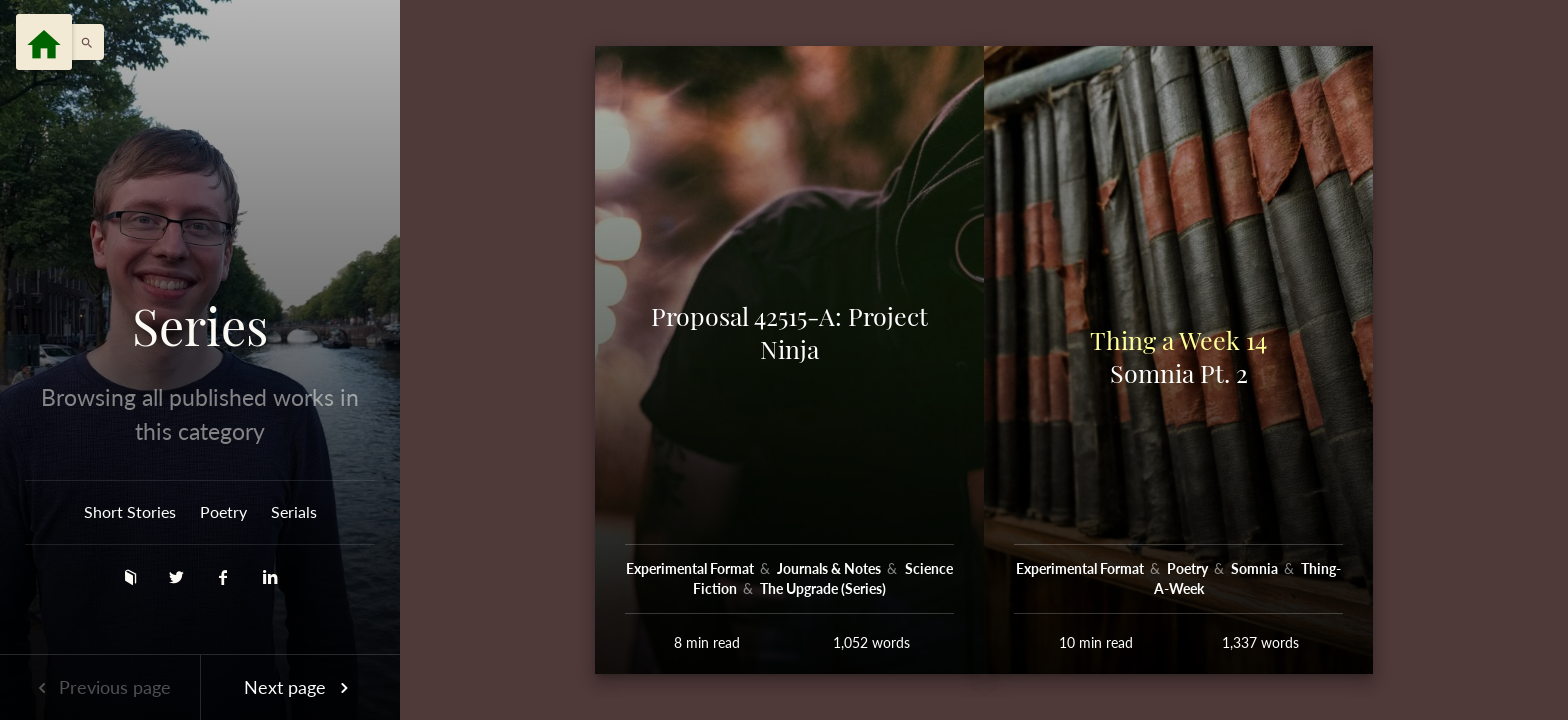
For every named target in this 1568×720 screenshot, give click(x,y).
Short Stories (130, 511)
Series (200, 326)
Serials (294, 511)
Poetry (223, 511)
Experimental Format (691, 568)
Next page (300, 687)
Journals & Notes (830, 568)
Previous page (100, 687)
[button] (82, 42)
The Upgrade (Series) (823, 588)
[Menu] (44, 42)
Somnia (1256, 568)
